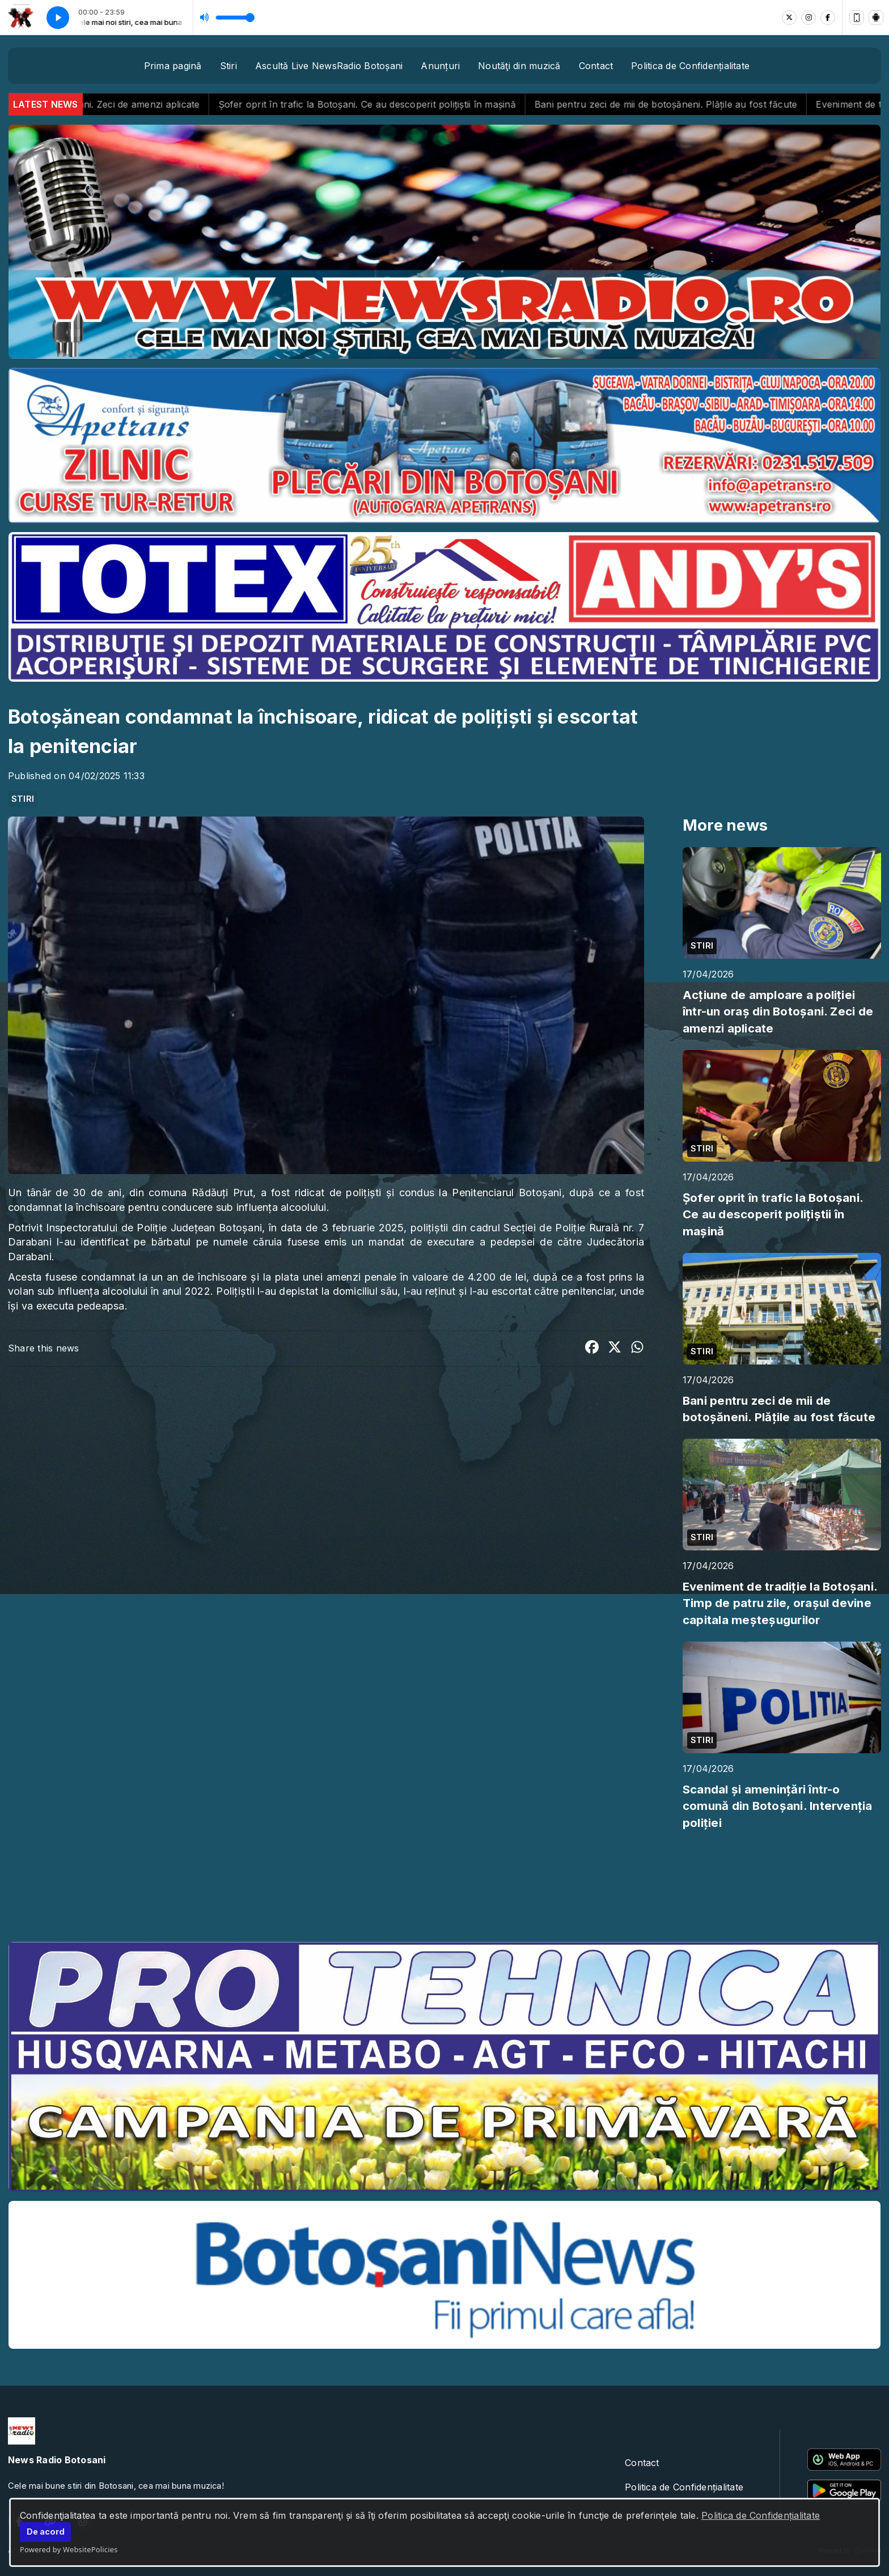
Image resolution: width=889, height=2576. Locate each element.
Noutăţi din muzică (519, 65)
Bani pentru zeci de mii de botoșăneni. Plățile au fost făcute (700, 104)
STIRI (22, 799)
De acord (46, 2531)
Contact (596, 65)
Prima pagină (173, 65)
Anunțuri (440, 65)
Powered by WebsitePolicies (69, 2549)
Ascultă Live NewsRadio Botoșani (329, 65)
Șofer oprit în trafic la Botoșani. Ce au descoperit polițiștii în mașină (402, 104)
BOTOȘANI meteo (444, 1890)
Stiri (228, 65)
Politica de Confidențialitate (760, 2515)
